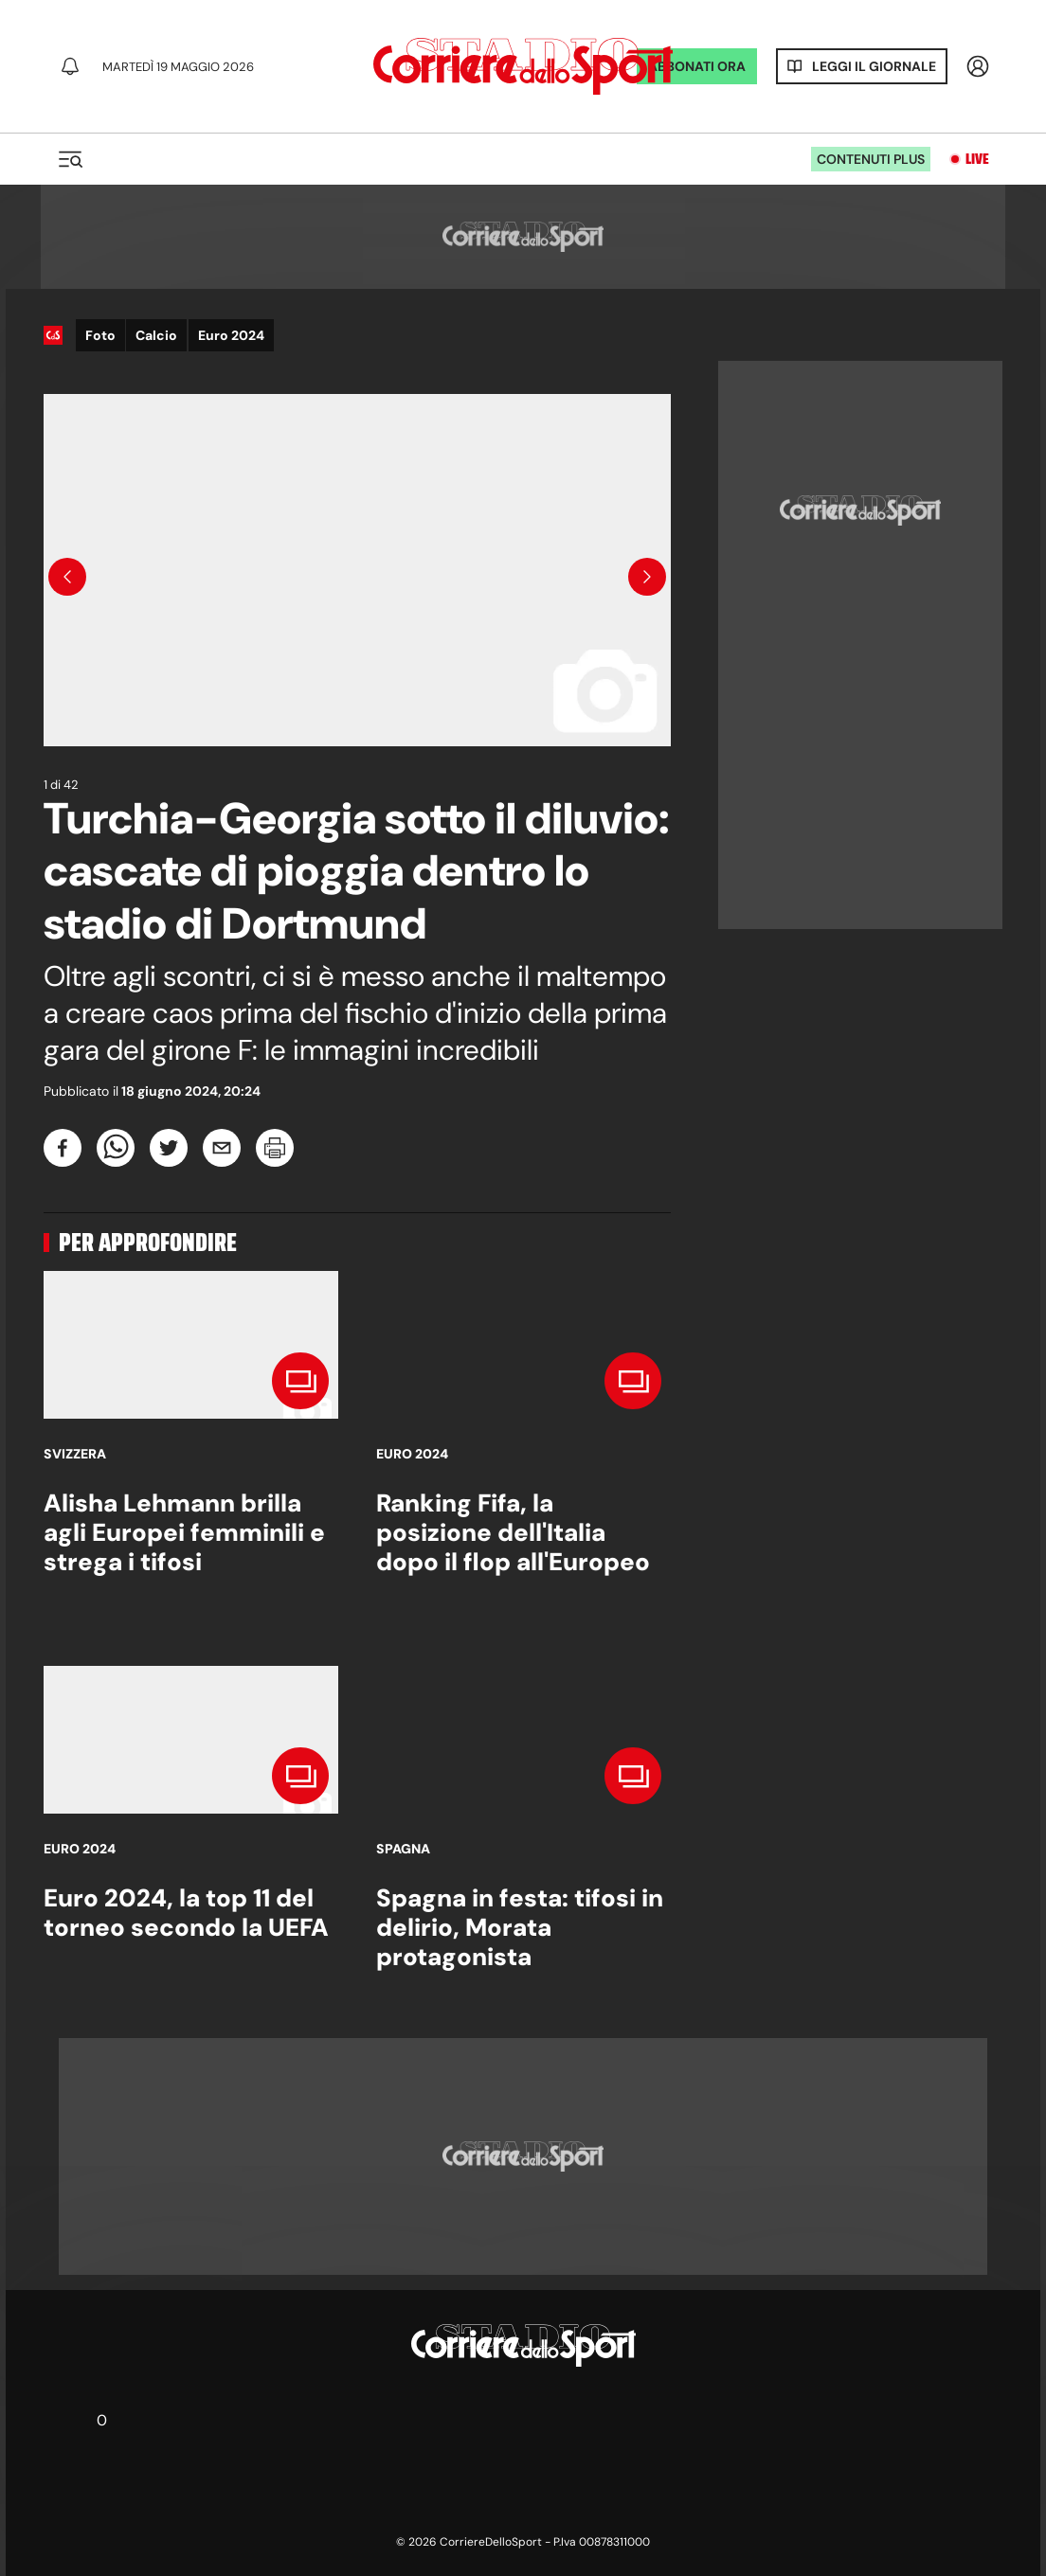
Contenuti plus (871, 159)
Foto (100, 335)
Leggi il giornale (874, 66)
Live (977, 159)
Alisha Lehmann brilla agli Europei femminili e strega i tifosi (184, 1532)
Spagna (403, 1848)
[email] (222, 1148)
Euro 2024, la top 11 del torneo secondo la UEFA (186, 1912)
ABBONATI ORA (697, 66)
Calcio (156, 335)
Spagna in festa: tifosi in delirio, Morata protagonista (519, 1927)
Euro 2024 (231, 335)
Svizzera (75, 1453)
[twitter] (169, 1148)
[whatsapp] (116, 1148)
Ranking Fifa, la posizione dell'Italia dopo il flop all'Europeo (513, 1532)
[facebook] (62, 1148)
